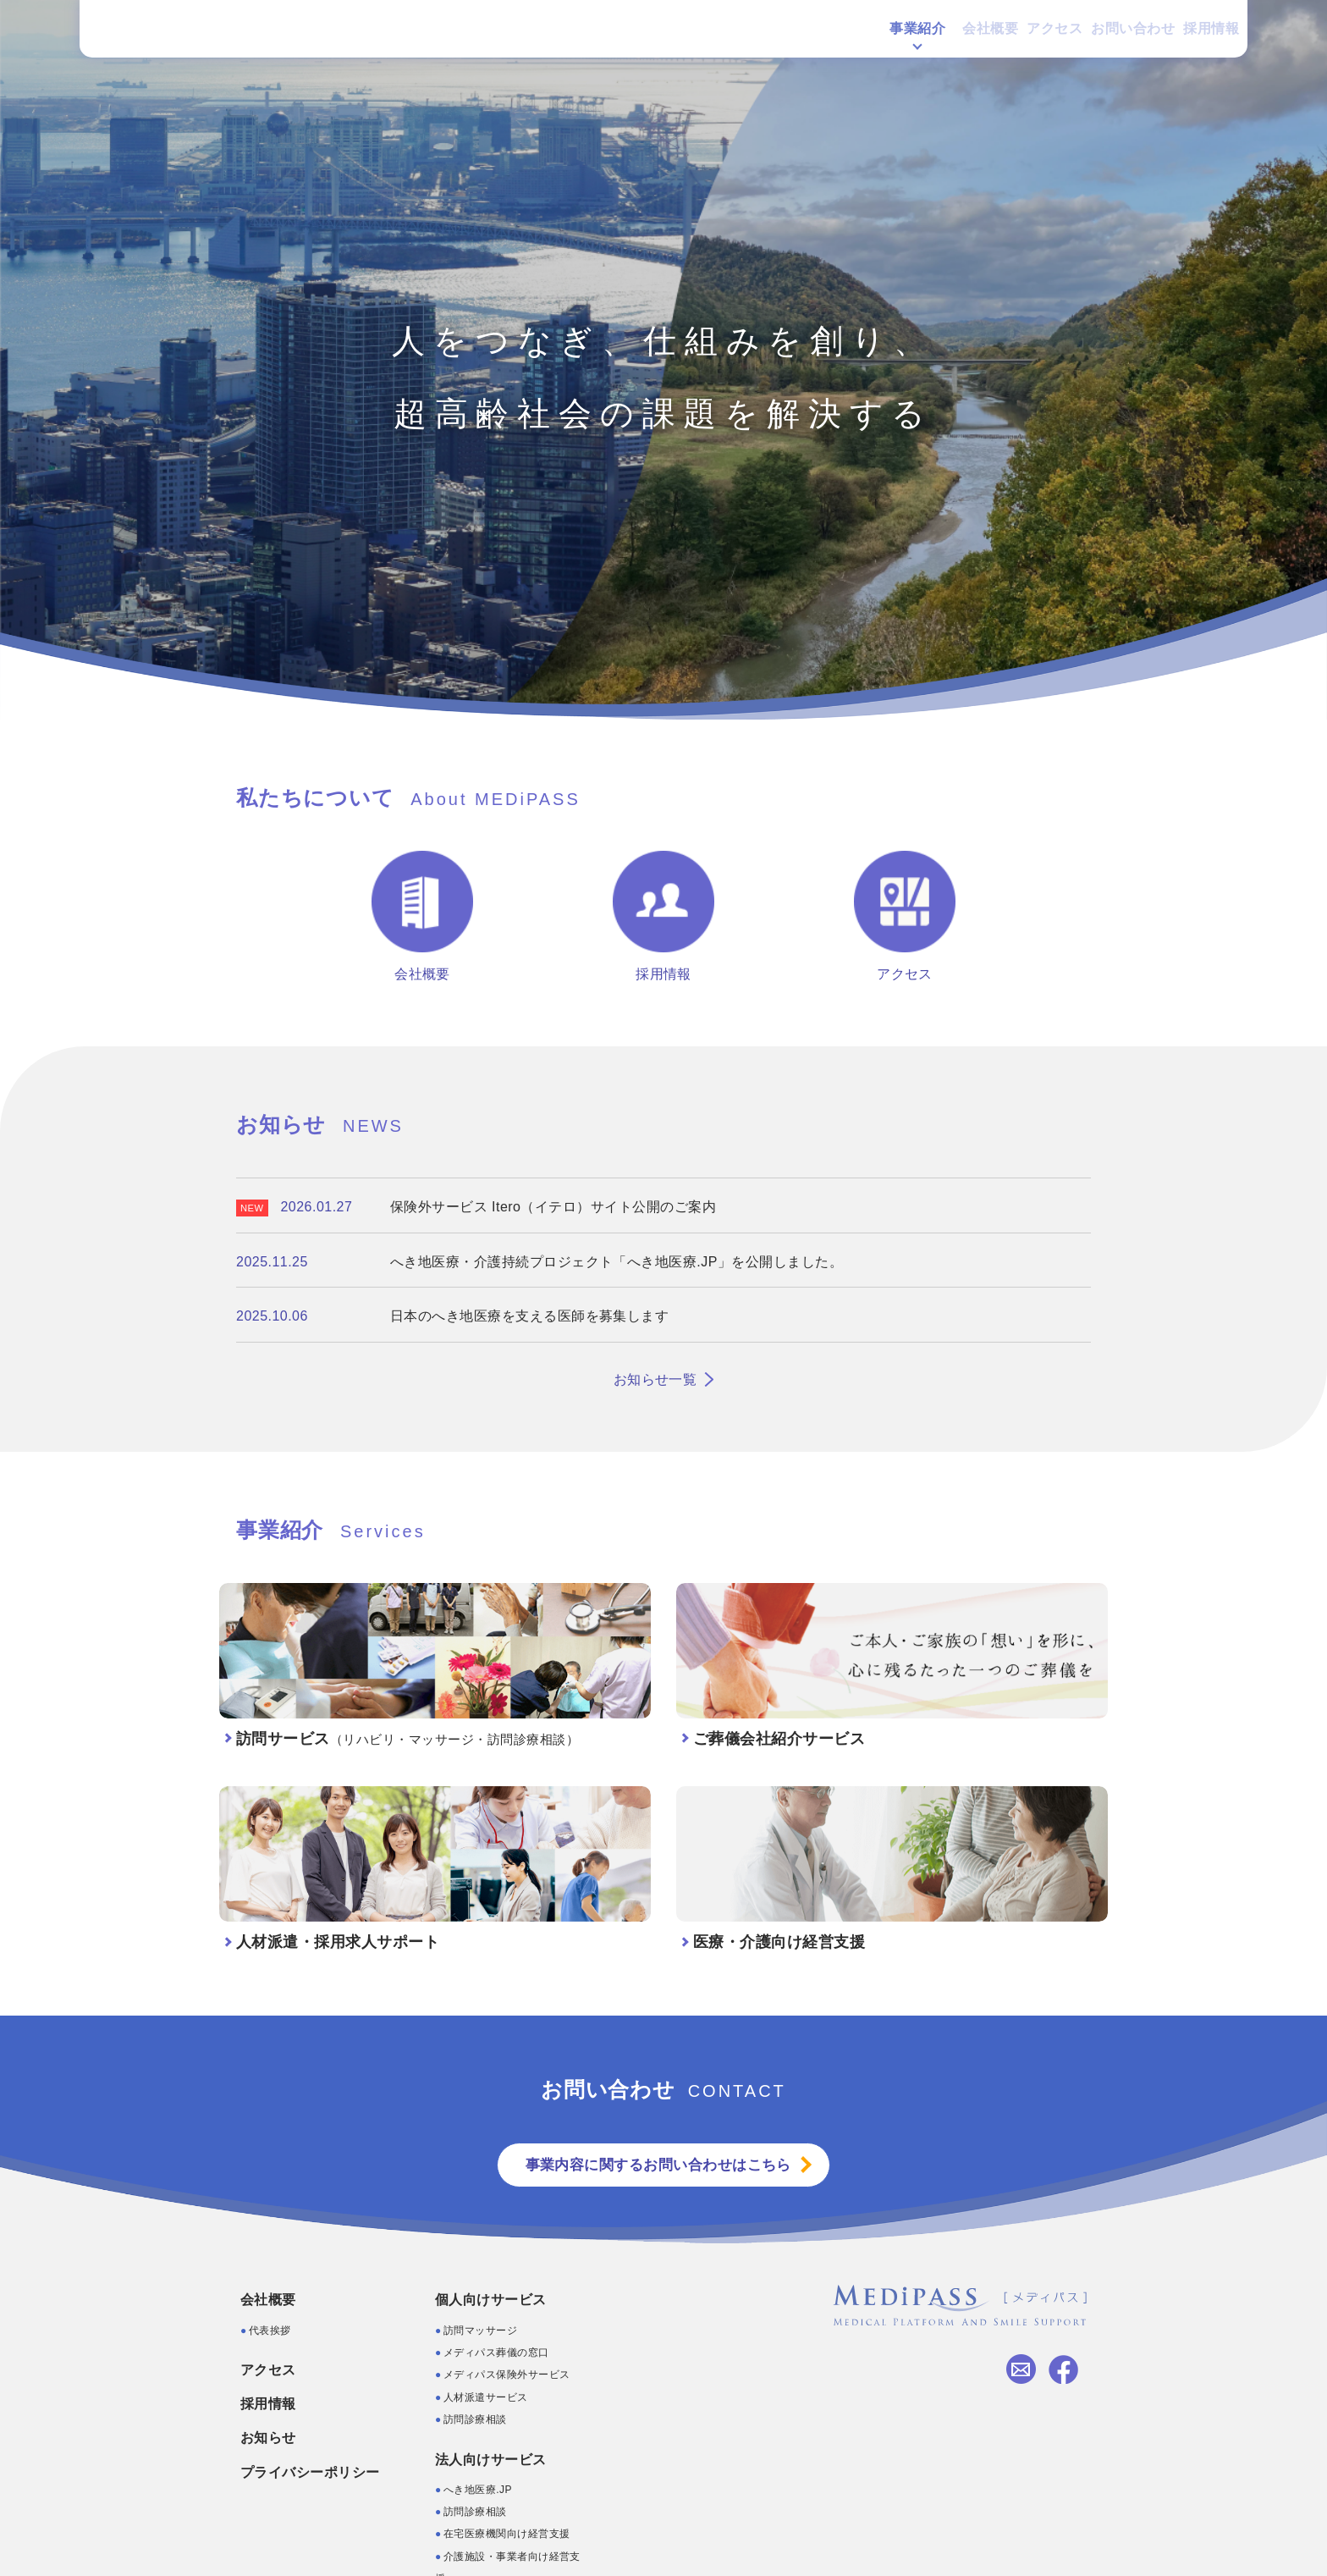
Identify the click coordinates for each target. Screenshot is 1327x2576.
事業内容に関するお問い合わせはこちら (657, 2166)
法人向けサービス (491, 2460)
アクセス (1002, 36)
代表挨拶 (270, 2331)
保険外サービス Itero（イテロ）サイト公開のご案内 (553, 1207)
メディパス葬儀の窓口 (496, 2354)
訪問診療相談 (475, 2421)
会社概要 (920, 36)
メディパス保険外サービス (506, 2376)
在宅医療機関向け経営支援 (506, 2535)
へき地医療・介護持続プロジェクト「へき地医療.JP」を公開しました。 (616, 1262)
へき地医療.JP (477, 2490)
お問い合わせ (1098, 36)
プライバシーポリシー (310, 2473)
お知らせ (268, 2439)
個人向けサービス (491, 2301)
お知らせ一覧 (655, 1379)
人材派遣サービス (485, 2399)
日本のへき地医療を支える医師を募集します (529, 1316)
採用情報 (1194, 36)
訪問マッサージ (480, 2331)
